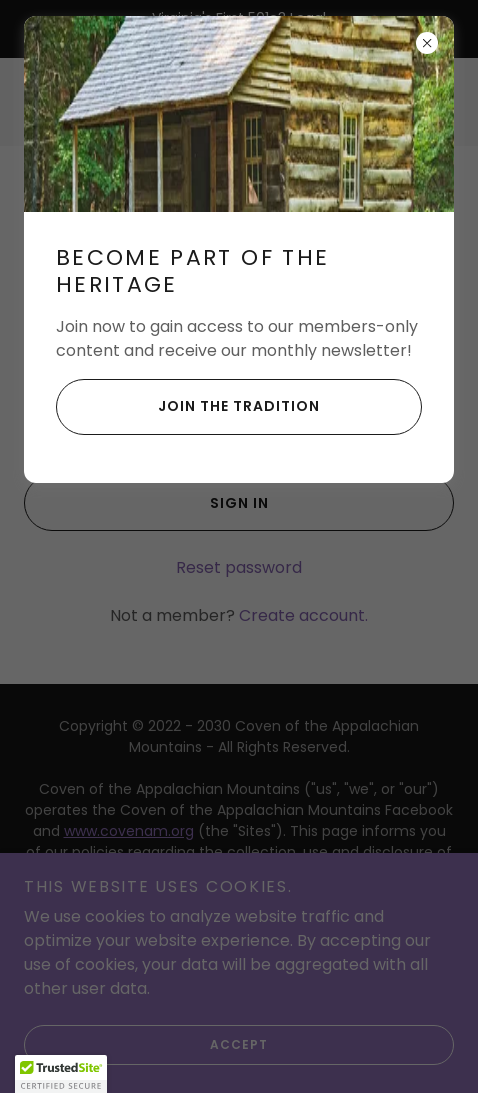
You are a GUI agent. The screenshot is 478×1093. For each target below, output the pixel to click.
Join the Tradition (188, 407)
